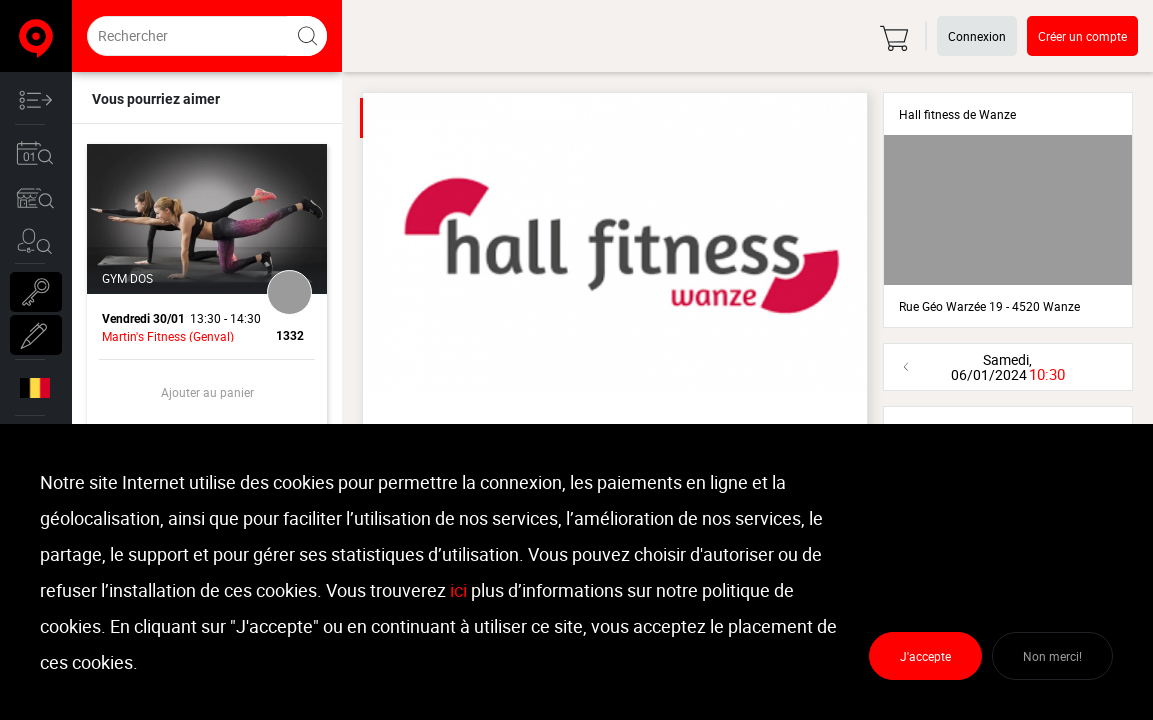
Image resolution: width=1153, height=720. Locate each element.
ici (458, 590)
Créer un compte (1082, 36)
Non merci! (1052, 656)
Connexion (977, 36)
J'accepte (925, 656)
